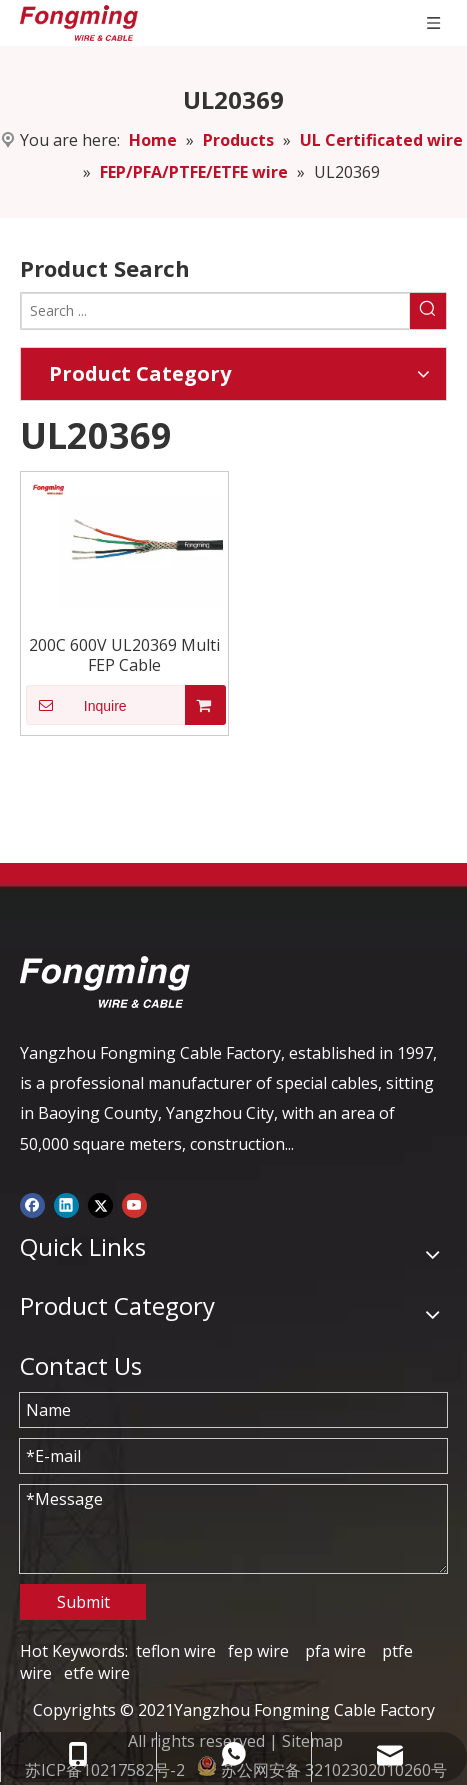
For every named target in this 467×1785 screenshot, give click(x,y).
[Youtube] (134, 1204)
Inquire (76, 705)
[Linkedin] (66, 1204)
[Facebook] (32, 1204)
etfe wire (97, 1673)
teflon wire (176, 1651)
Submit (83, 1602)
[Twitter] (100, 1204)
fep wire (258, 1651)
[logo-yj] (105, 982)
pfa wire (335, 1651)
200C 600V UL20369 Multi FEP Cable (124, 655)
